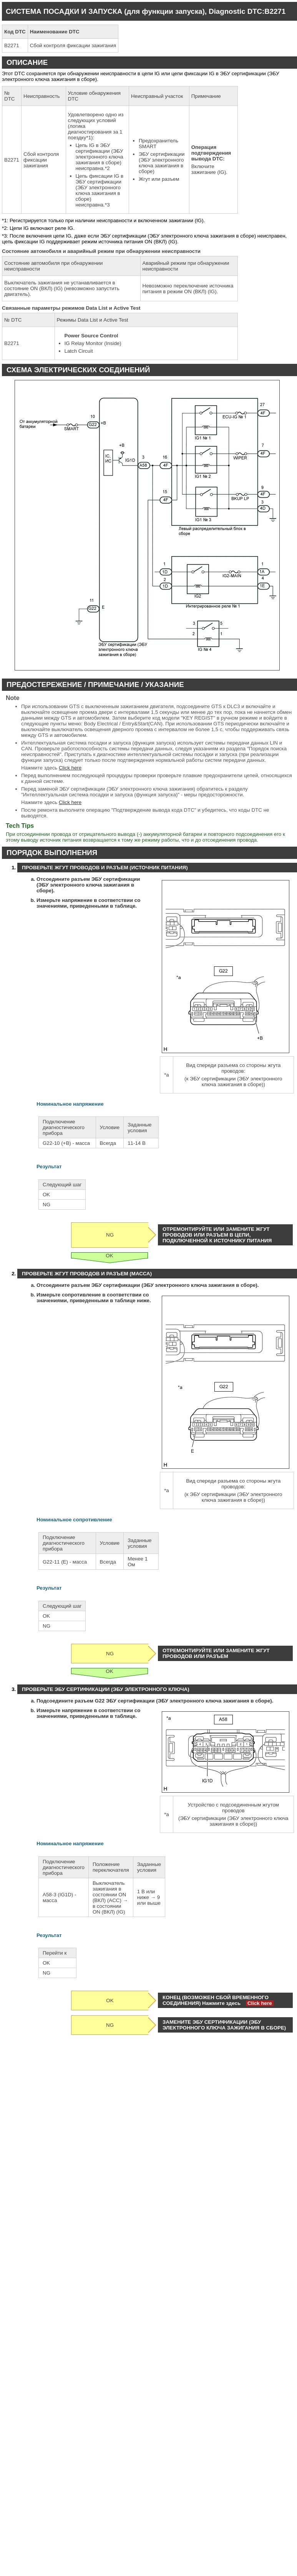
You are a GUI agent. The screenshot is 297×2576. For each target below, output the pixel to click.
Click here (70, 768)
